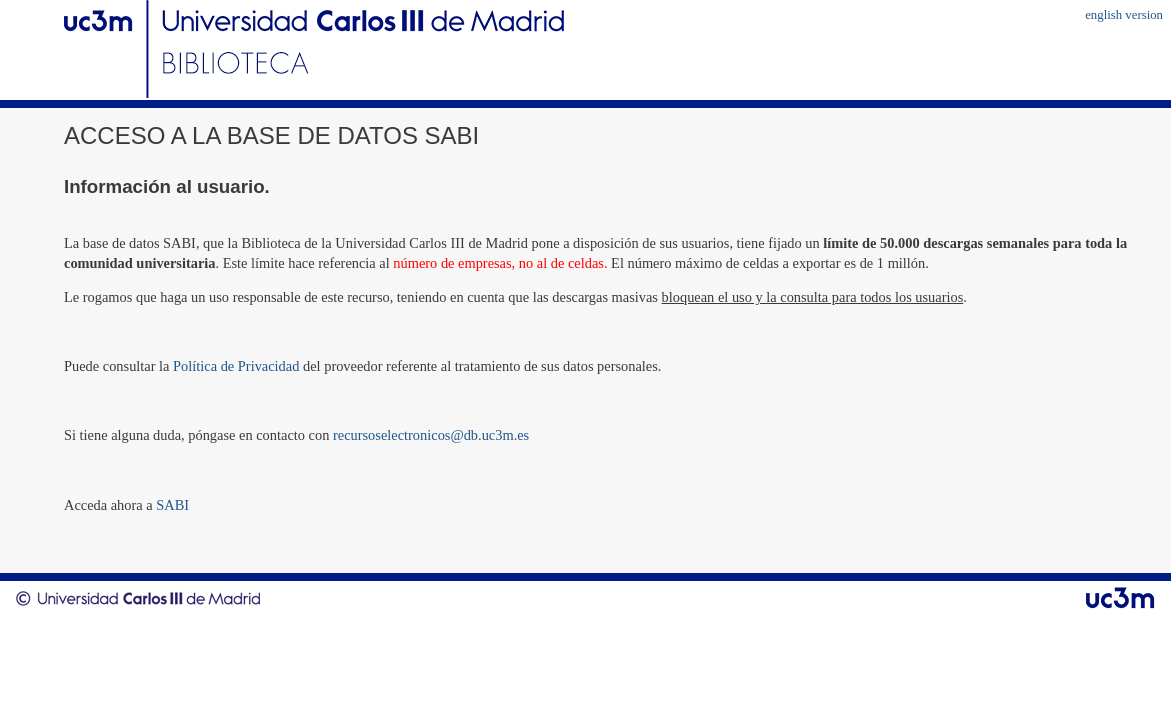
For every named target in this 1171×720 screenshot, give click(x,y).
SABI (172, 505)
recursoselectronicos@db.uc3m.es (431, 435)
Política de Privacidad (236, 366)
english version (1124, 15)
